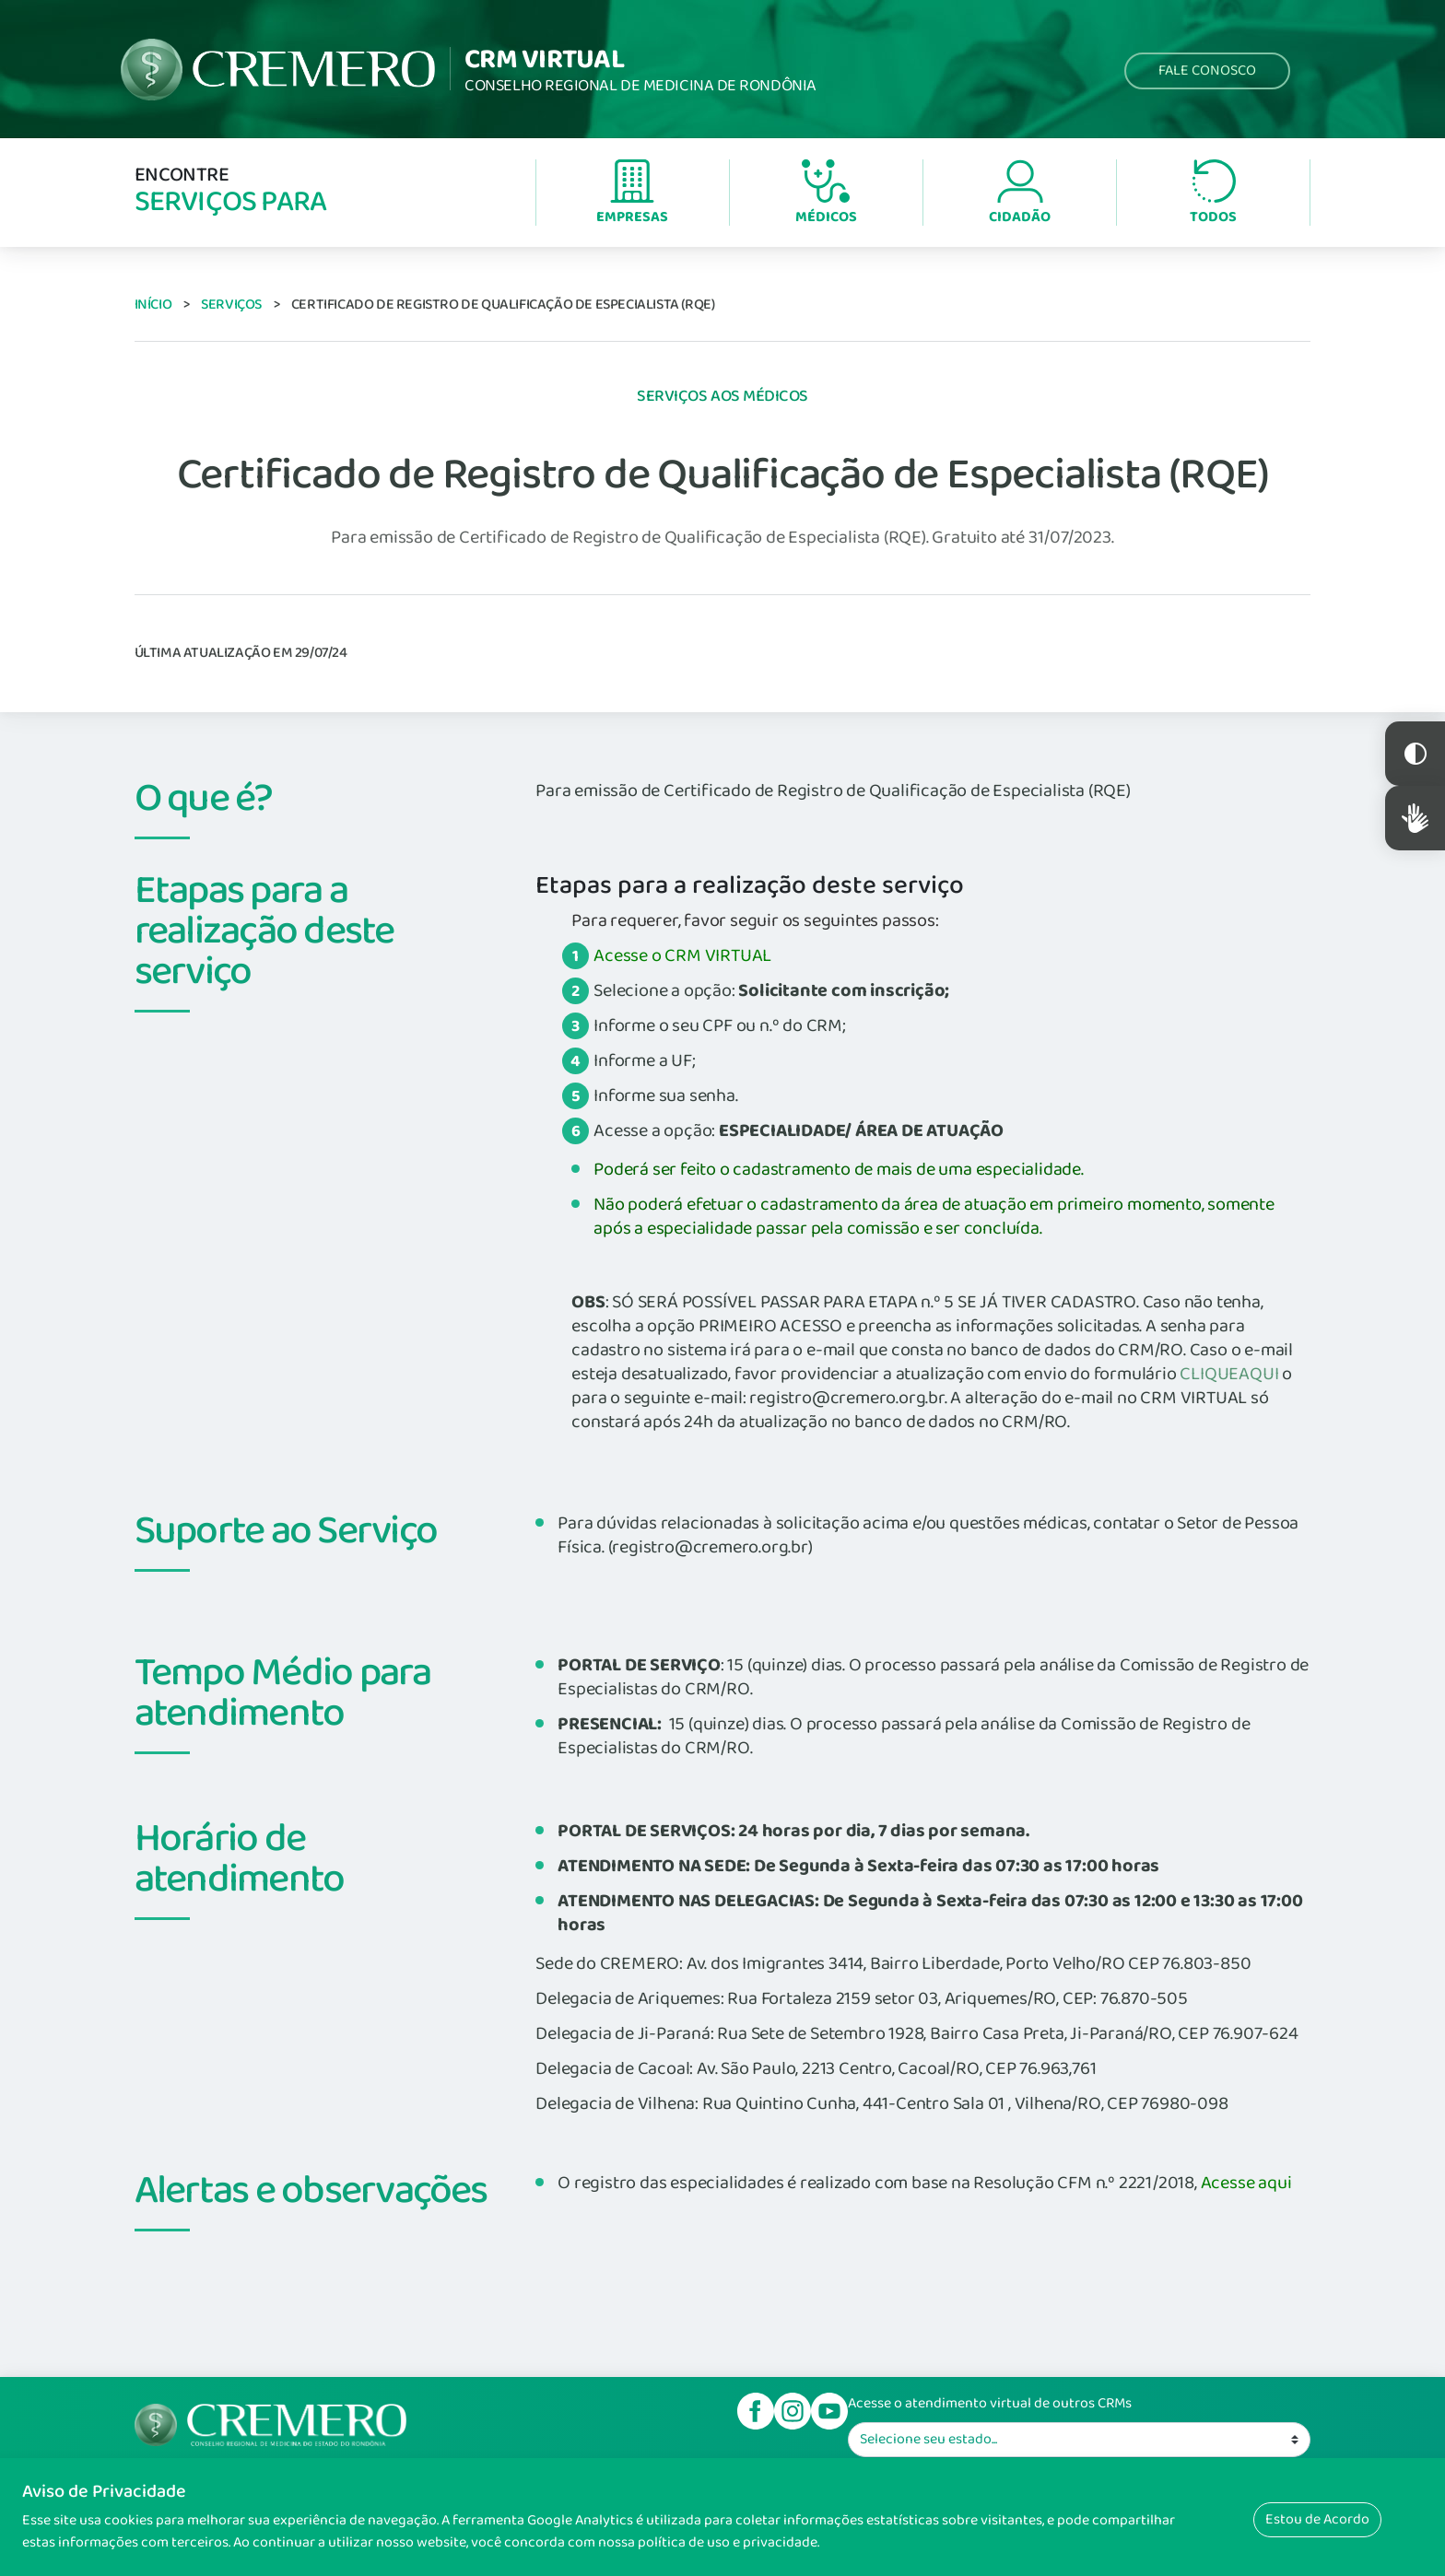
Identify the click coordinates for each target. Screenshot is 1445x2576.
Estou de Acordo (1317, 2519)
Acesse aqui (1246, 2182)
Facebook (755, 2411)
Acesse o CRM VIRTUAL (682, 955)
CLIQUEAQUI (1229, 1373)
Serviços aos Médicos (722, 396)
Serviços (231, 304)
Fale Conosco (1207, 70)
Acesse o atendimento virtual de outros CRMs (990, 2404)
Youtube (829, 2411)
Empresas (632, 193)
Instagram (792, 2411)
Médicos (826, 193)
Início (153, 304)
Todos (1213, 193)
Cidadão (1020, 193)
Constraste (1415, 753)
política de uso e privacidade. (728, 2542)
